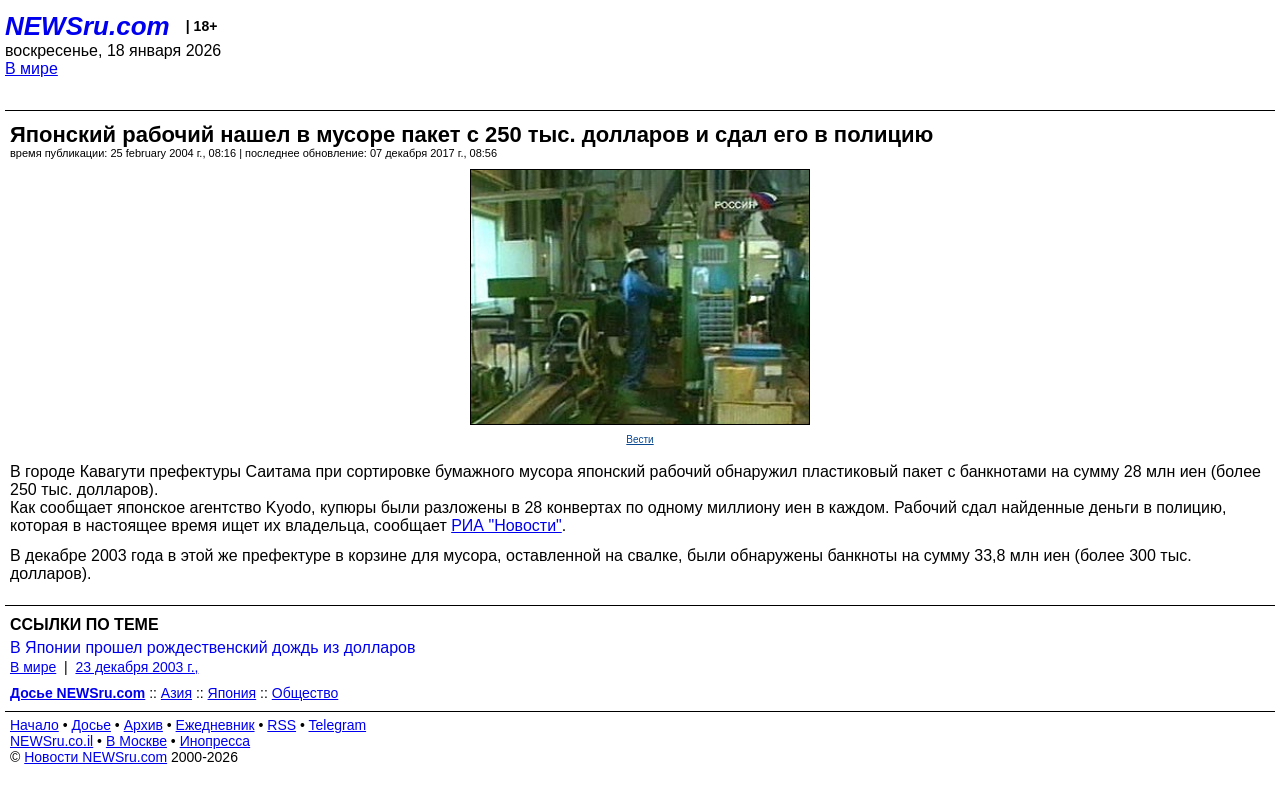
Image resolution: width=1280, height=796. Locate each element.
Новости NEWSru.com (95, 757)
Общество (305, 693)
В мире (31, 68)
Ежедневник (215, 725)
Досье (91, 725)
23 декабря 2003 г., (136, 667)
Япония (232, 693)
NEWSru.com (87, 26)
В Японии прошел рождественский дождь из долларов (212, 647)
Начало (34, 725)
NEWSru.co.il (51, 741)
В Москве (136, 741)
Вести (639, 439)
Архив (143, 725)
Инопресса (215, 741)
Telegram (338, 725)
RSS (281, 725)
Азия (176, 693)
